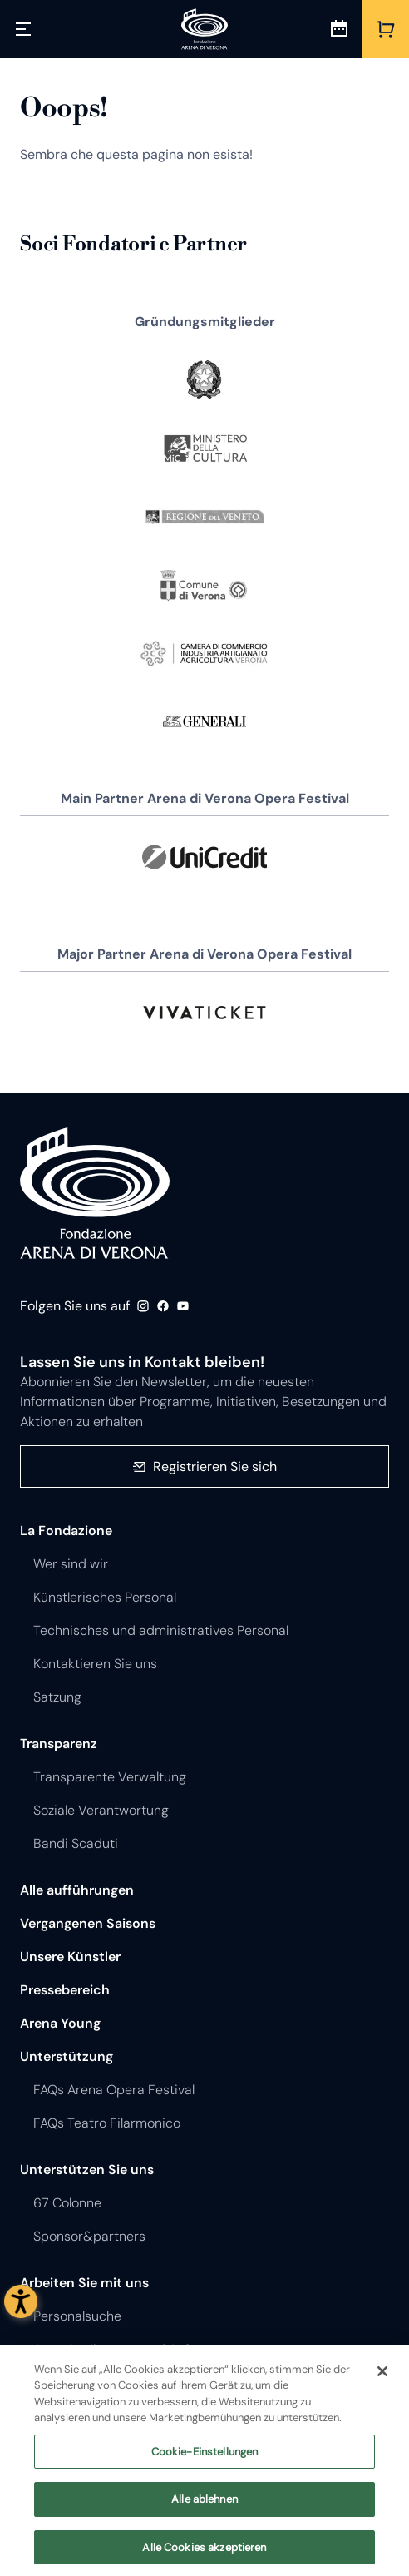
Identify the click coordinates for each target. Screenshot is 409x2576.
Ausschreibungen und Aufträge (127, 2349)
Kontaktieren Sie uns (95, 1663)
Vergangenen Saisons (87, 1923)
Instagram (143, 1306)
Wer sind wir (70, 1564)
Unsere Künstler (70, 1956)
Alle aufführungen (77, 1890)
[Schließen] (382, 2383)
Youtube (183, 1306)
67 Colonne (67, 2203)
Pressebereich (65, 1990)
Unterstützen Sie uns (87, 2169)
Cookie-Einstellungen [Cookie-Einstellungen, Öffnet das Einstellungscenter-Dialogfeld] (205, 2463)
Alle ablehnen (204, 2511)
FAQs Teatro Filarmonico (106, 2123)
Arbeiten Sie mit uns (84, 2282)
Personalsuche (77, 2316)
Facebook (163, 1306)
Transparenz (58, 1743)
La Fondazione (66, 1530)
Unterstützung (66, 2056)
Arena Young (60, 2023)
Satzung (57, 1697)
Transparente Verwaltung (109, 1777)
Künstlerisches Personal (104, 1597)
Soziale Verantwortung (101, 1810)
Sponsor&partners (89, 2236)
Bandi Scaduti (75, 1843)
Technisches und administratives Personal (160, 1630)
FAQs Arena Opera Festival (114, 2089)
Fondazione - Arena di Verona (95, 1193)
